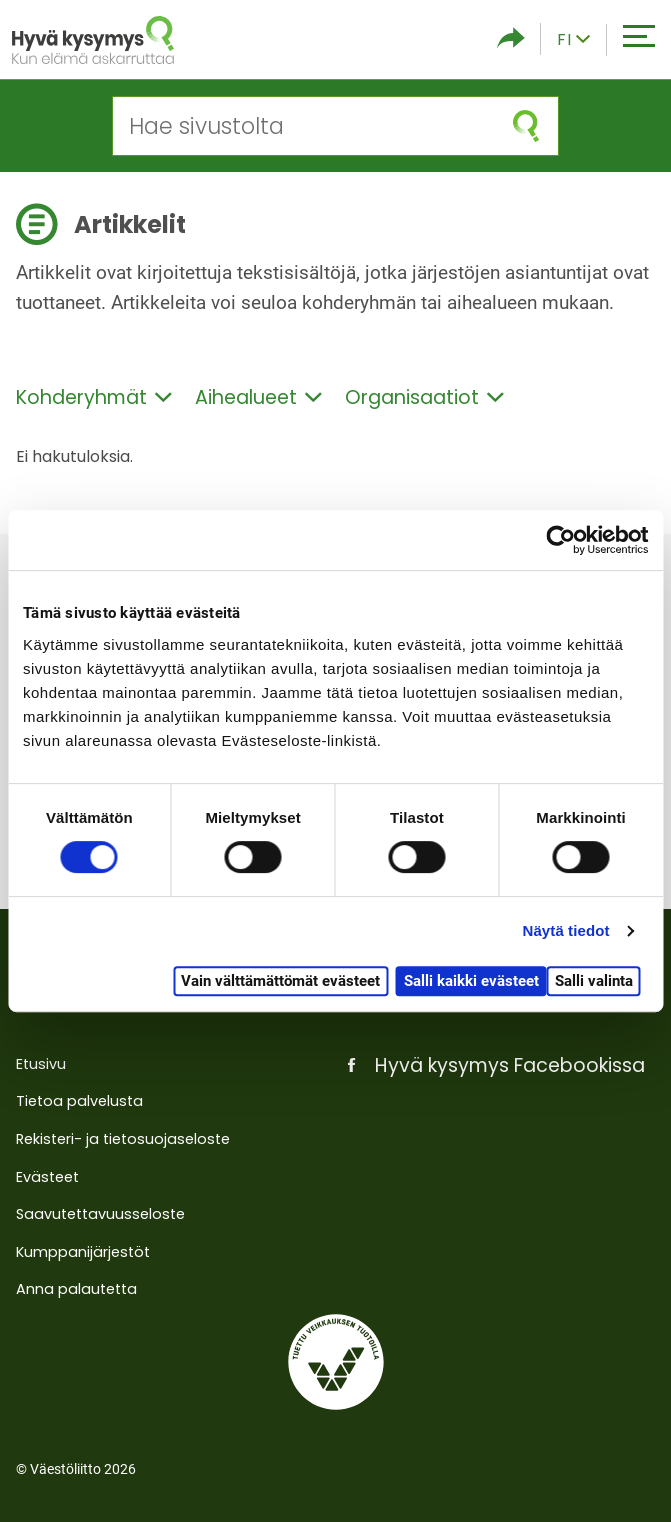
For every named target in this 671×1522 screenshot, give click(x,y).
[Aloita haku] (526, 126)
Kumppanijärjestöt (83, 1252)
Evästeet (47, 1177)
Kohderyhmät (94, 397)
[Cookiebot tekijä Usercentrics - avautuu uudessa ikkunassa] (560, 540)
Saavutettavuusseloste (100, 1214)
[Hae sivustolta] (303, 126)
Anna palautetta (76, 1289)
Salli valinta (594, 981)
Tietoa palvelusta (79, 1101)
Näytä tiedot (566, 930)
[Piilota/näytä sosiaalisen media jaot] (511, 39)
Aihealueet (258, 397)
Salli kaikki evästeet (471, 981)
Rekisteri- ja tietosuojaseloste (123, 1139)
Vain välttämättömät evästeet (280, 981)
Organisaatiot (424, 397)
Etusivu (41, 1064)
